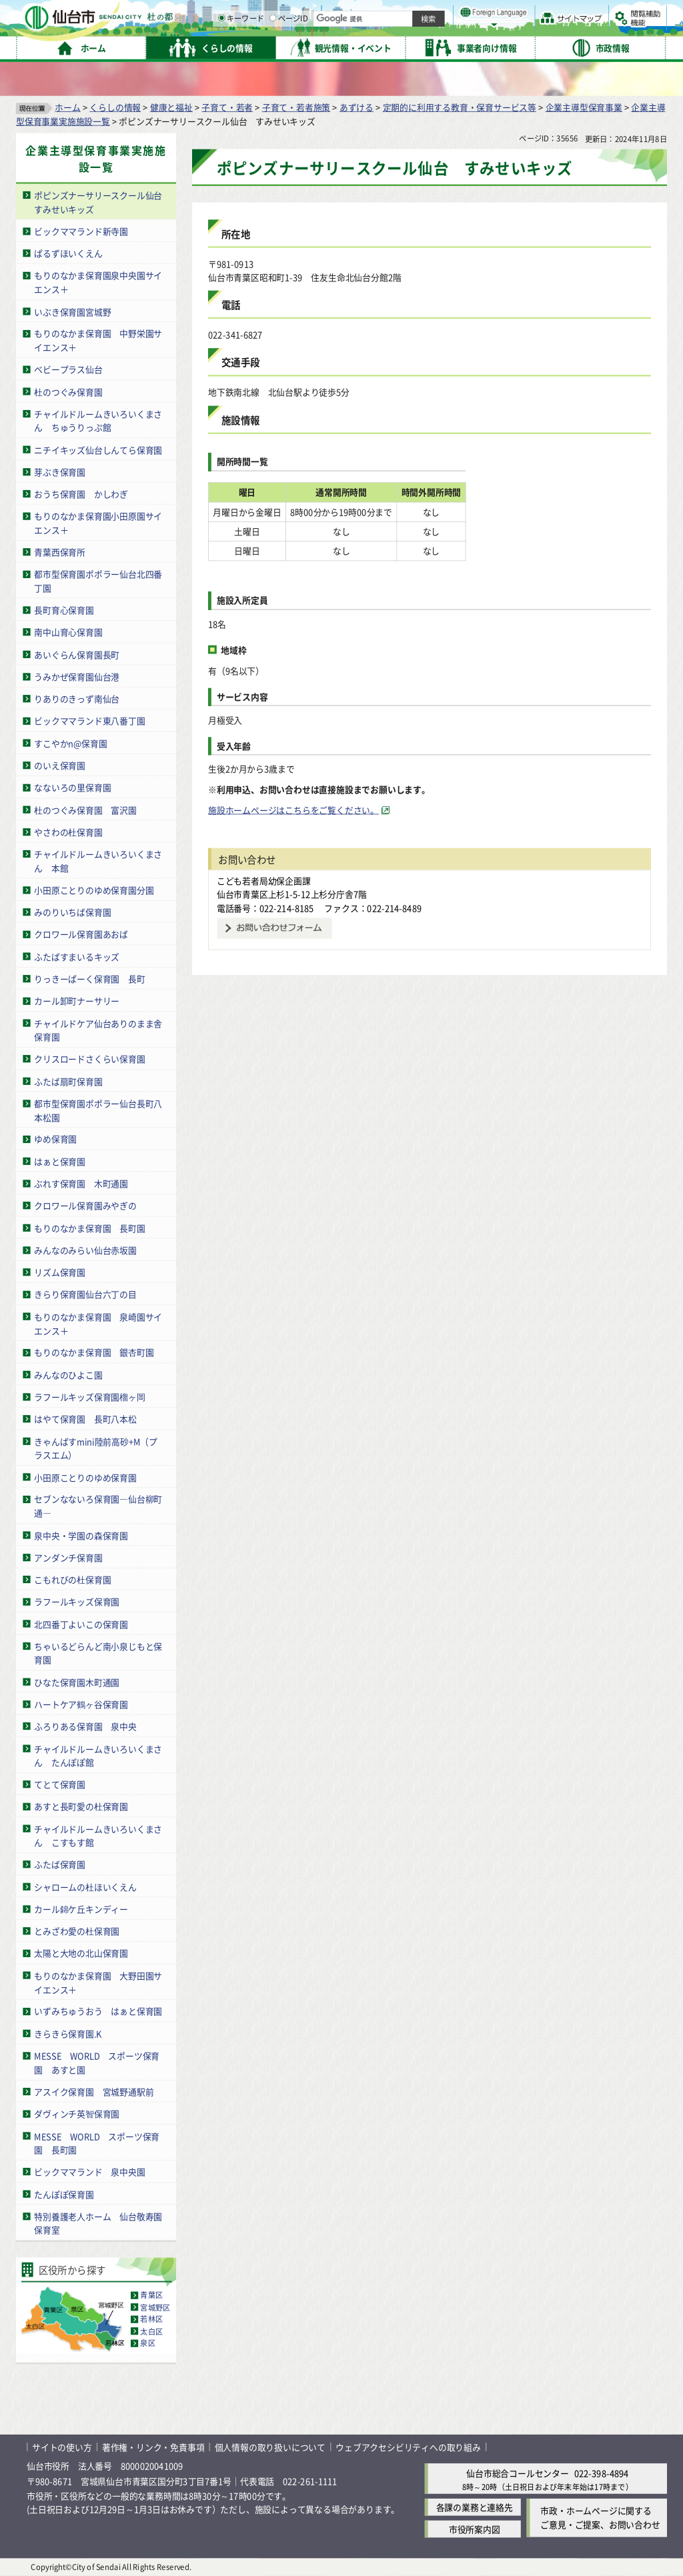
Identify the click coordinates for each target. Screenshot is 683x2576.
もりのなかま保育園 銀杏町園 (93, 1352)
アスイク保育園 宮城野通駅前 (93, 2091)
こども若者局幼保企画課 (264, 880)
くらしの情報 (115, 107)
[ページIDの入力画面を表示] (411, 46)
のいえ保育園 (59, 765)
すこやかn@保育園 (70, 743)
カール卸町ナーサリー (76, 1000)
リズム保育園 (59, 1272)
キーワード (380, 46)
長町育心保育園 (64, 609)
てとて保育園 (59, 1784)
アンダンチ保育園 (68, 1557)
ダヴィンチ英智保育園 (76, 2113)
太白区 (151, 2331)
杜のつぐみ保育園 (68, 391)
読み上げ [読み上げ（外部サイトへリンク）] (439, 13)
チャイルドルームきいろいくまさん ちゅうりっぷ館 (98, 420)
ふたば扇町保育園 (68, 1081)
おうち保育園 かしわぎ (81, 493)
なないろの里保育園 (72, 787)
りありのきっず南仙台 (76, 698)
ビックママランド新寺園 (81, 231)
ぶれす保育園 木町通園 (81, 1183)
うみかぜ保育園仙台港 (76, 676)
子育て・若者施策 (296, 107)
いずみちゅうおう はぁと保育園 (98, 2011)
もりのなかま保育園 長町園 (89, 1228)
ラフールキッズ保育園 (76, 1601)
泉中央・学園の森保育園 (81, 1534)
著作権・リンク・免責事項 (153, 2447)
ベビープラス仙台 (68, 369)
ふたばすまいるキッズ (76, 956)
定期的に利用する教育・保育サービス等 (459, 107)
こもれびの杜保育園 (72, 1579)
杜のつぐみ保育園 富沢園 (85, 810)
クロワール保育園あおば (81, 934)
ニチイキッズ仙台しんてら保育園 (98, 449)
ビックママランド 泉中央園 (89, 2171)
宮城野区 (155, 2307)
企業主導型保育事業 (584, 107)
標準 (533, 14)
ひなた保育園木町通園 (76, 1682)
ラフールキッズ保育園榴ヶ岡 (89, 1396)
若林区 (151, 2319)
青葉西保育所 (59, 551)
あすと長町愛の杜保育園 (81, 1806)
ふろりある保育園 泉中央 (85, 1726)
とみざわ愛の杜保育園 (76, 1930)
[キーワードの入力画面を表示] (360, 46)
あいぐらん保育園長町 (76, 654)
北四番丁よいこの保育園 (81, 1624)
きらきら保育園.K (67, 2033)
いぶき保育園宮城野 (72, 311)
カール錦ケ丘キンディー (81, 1908)
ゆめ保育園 (55, 1139)
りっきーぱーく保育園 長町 (89, 978)
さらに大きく (556, 30)
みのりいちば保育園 (72, 912)
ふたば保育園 (59, 1864)
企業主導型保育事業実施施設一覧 (95, 159)
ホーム (67, 107)
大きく (513, 30)
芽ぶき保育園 (59, 471)
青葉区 (151, 2295)
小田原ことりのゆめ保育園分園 (93, 890)
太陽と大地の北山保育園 (81, 1953)
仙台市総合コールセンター (517, 2473)
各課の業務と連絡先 (474, 2507)
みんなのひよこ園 (68, 1374)
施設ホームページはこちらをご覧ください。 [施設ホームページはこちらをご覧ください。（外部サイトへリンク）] (293, 810)
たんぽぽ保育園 (64, 2193)
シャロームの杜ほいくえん (85, 1886)
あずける (356, 107)
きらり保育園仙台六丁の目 (85, 1294)
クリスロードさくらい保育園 (89, 1058)
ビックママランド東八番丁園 (89, 721)
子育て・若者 (227, 107)
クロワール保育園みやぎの (85, 1205)
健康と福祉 (171, 107)
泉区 (147, 2343)
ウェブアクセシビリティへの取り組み (408, 2447)
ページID (427, 46)
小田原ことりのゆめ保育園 (85, 1476)
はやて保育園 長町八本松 (85, 1418)
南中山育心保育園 (68, 631)
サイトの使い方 (62, 2447)
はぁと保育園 (59, 1161)
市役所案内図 (474, 2529)
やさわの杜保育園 (68, 832)
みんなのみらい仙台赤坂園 (85, 1250)
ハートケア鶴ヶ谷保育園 (81, 1704)
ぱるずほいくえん (68, 253)
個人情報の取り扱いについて (270, 2447)
